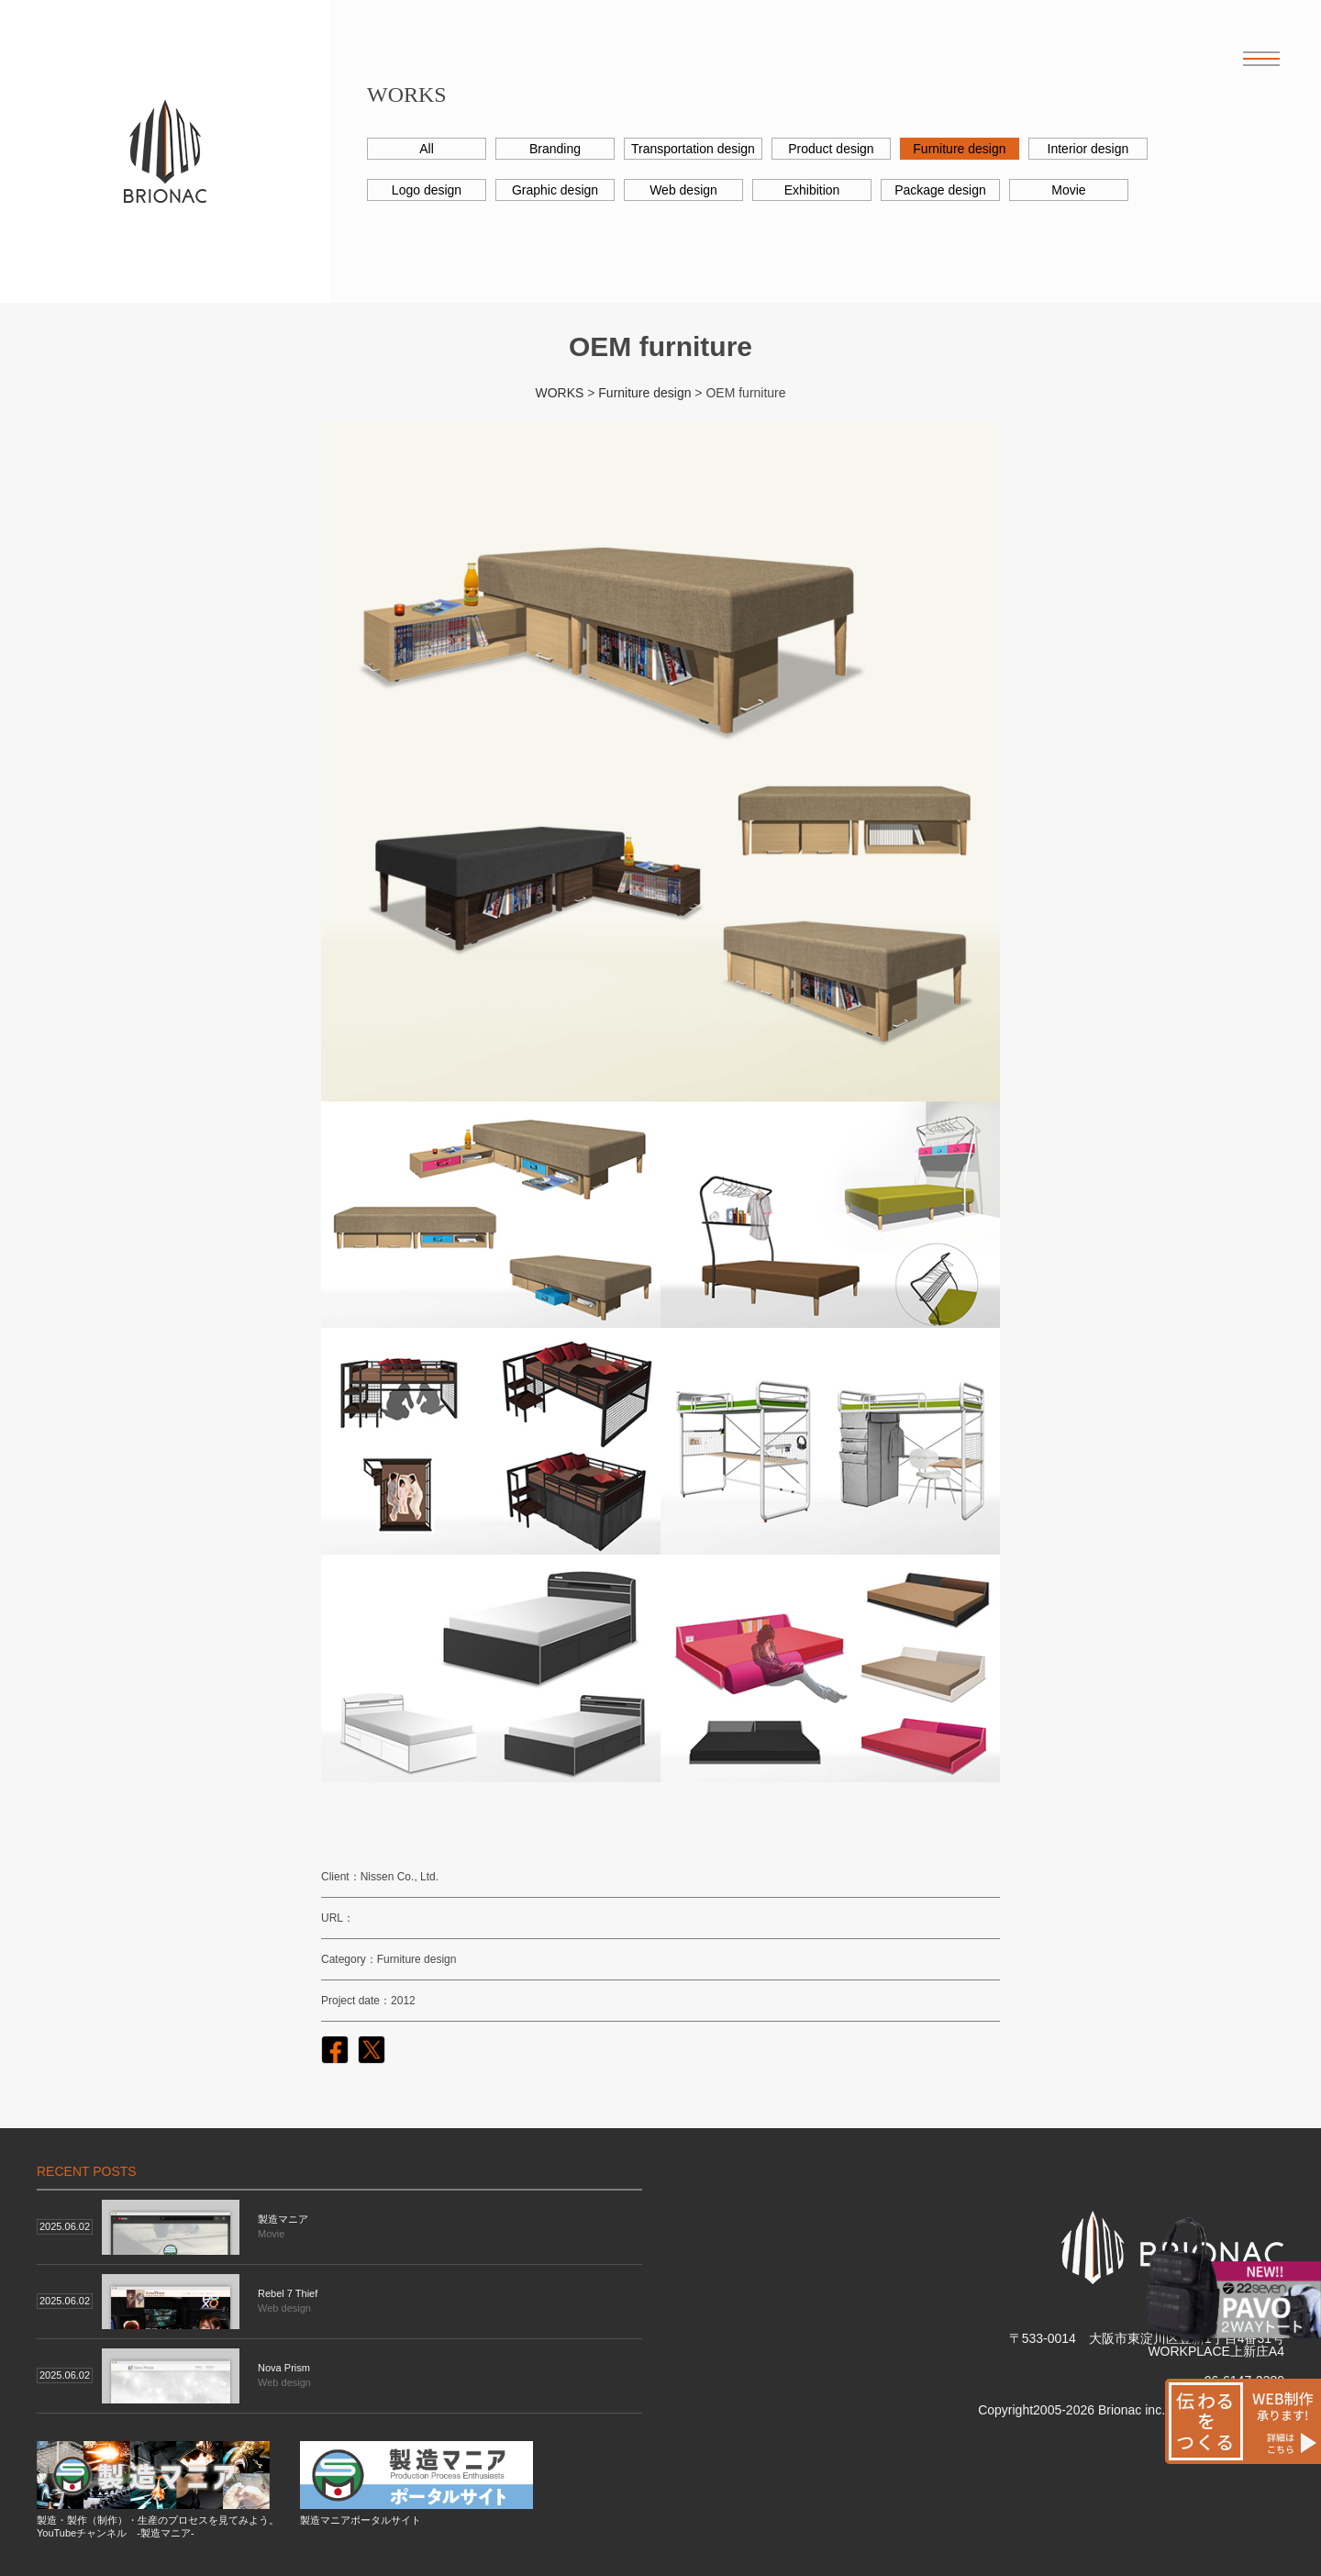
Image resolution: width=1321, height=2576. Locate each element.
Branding (555, 148)
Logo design (426, 190)
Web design (683, 190)
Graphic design (555, 190)
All (426, 148)
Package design (940, 190)
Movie (1068, 190)
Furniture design (959, 148)
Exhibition (812, 190)
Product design (830, 148)
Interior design (1088, 148)
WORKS (559, 392)
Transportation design (693, 148)
